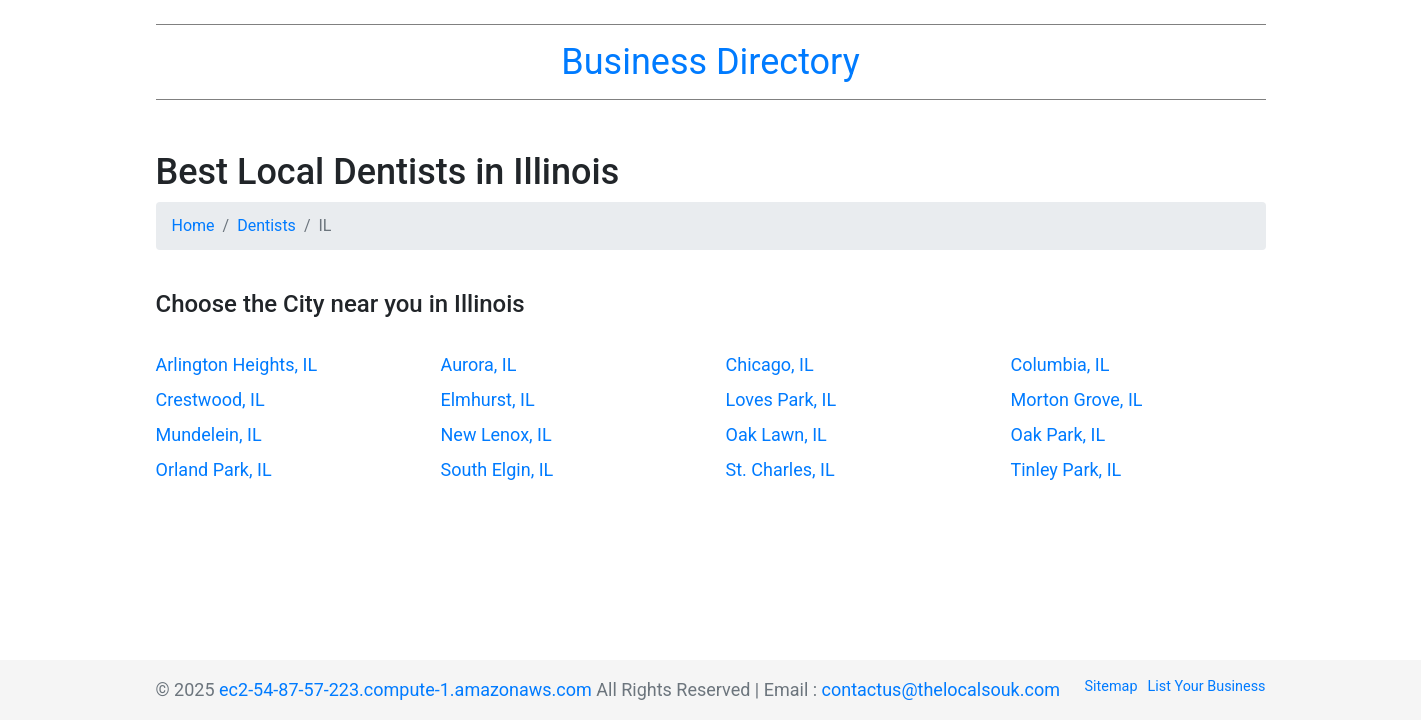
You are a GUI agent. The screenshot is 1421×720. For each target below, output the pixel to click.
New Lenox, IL (496, 434)
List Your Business (1207, 686)
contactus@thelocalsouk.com (941, 689)
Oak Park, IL (1058, 434)
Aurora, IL (479, 364)
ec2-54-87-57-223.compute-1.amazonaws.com (405, 689)
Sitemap (1111, 686)
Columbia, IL (1060, 364)
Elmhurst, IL (488, 399)
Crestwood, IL (210, 399)
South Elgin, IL (497, 469)
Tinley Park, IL (1066, 469)
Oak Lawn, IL (776, 434)
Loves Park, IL (781, 399)
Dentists (266, 225)
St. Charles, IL (780, 469)
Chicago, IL (770, 364)
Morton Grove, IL (1077, 399)
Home (193, 225)
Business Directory (710, 62)
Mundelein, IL (209, 434)
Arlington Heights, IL (237, 364)
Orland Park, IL (214, 469)
